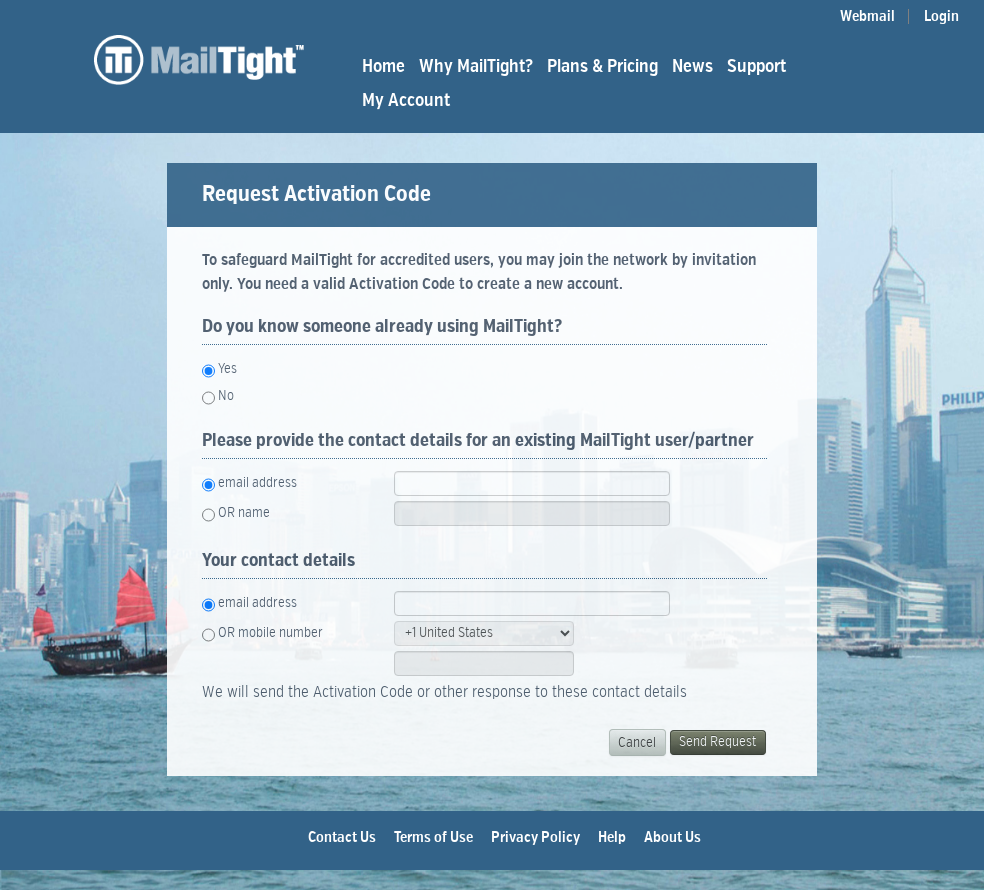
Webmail (867, 16)
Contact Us (342, 837)
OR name (244, 513)
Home (383, 67)
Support (756, 67)
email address (257, 483)
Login (941, 16)
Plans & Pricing (602, 67)
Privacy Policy (535, 837)
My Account (406, 101)
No (226, 396)
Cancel (637, 743)
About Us (672, 837)
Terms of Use (433, 837)
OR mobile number (270, 633)
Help (612, 837)
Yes (227, 369)
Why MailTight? (476, 67)
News (692, 67)
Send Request (717, 742)
